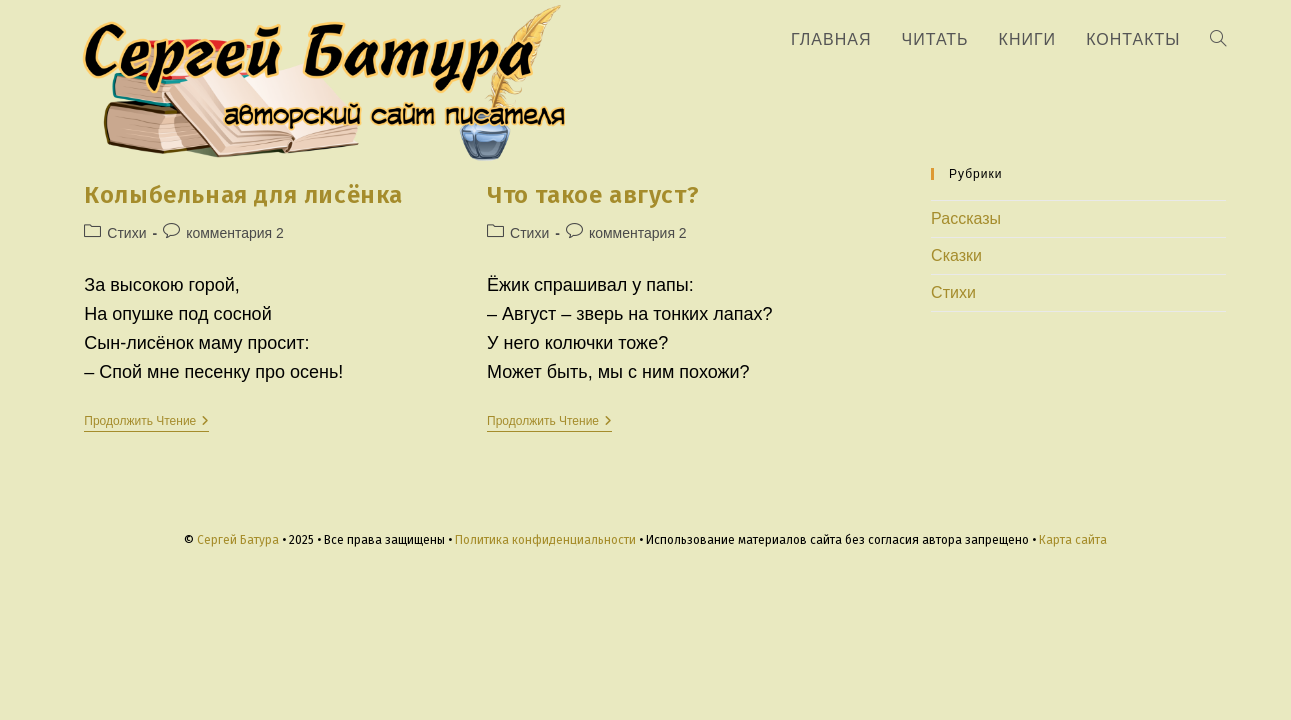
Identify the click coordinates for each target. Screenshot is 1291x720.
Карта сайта (1073, 540)
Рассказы (966, 218)
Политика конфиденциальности (545, 540)
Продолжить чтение (146, 422)
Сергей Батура (238, 540)
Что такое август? (593, 195)
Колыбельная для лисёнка (243, 195)
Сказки (956, 255)
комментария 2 (235, 233)
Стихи (126, 233)
